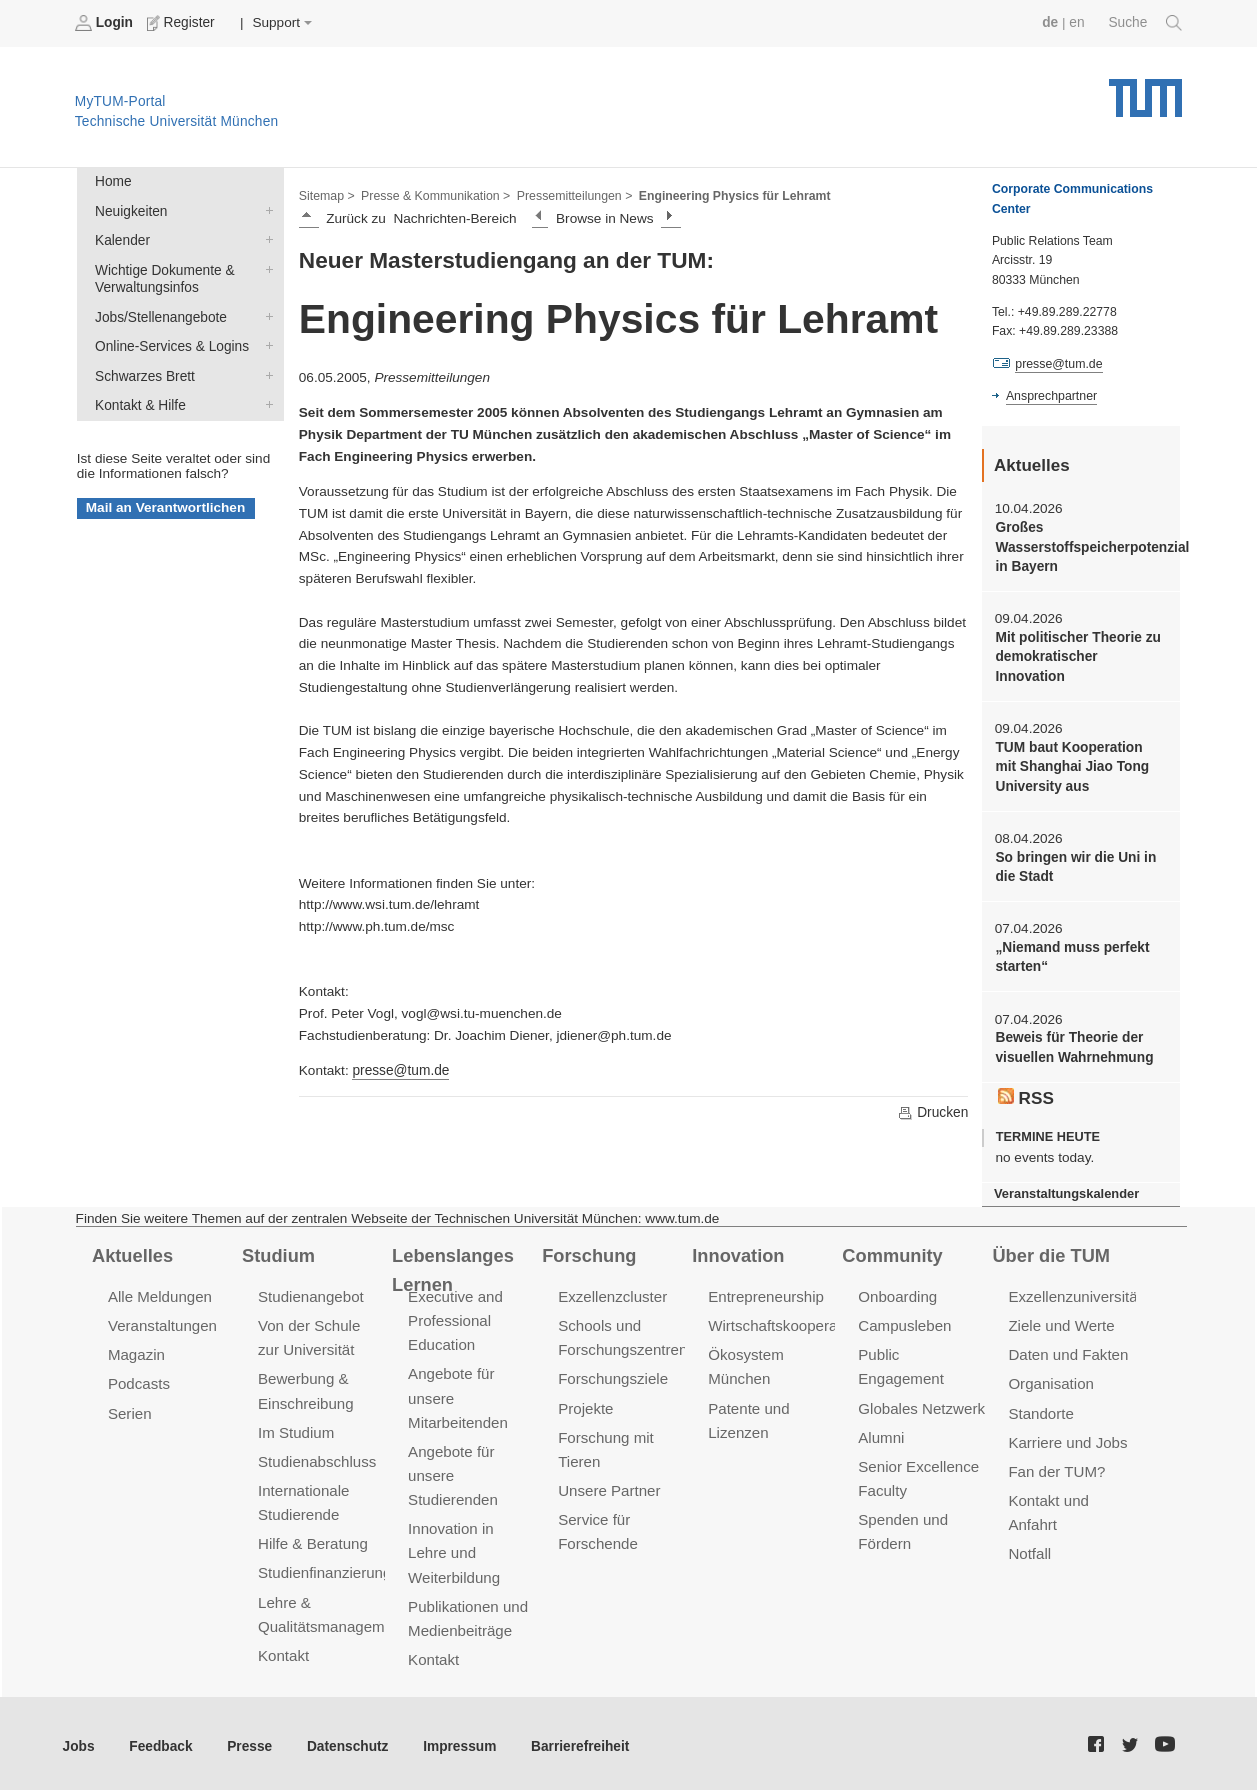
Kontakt (283, 1648)
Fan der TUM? (1056, 1466)
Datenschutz (345, 1739)
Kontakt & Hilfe (265, 402)
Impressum (456, 1739)
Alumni (881, 1432)
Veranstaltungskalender (1066, 1190)
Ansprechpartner (1051, 396)
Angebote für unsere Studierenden (452, 1470)
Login (106, 23)
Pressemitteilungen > (572, 196)
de (1051, 22)
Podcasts (139, 1379)
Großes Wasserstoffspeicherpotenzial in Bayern (1080, 547)
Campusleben (904, 1321)
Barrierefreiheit (575, 1739)
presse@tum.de (400, 1070)
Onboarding (897, 1292)
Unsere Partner (608, 1485)
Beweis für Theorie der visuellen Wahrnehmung (1073, 1044)
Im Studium (296, 1427)
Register (182, 23)
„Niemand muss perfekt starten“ (1071, 954)
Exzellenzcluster (612, 1292)
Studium (278, 1251)
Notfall (1029, 1547)
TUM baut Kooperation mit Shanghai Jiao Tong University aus (1080, 765)
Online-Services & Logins (265, 344)
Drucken (933, 1112)
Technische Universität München (1145, 90)
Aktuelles (132, 1251)
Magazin (136, 1350)
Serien (129, 1408)
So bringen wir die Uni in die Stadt (1074, 864)
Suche (1145, 23)
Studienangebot (310, 1292)
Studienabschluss (316, 1456)
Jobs (79, 1739)
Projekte (585, 1403)
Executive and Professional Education (455, 1316)
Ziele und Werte (1060, 1321)
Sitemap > (326, 196)
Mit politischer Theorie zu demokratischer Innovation (1077, 656)
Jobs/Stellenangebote (265, 315)
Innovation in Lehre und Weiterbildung (453, 1546)
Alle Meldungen (159, 1292)
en (1077, 22)
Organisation (1050, 1379)
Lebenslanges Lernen (452, 1265)
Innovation (737, 1251)
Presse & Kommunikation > (435, 196)
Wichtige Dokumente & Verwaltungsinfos (265, 268)
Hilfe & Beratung (312, 1537)
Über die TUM (1050, 1251)
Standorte (1040, 1408)
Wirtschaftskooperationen (792, 1321)
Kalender (265, 239)
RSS (1026, 1094)
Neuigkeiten (265, 210)
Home (113, 181)
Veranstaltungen (162, 1321)
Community (891, 1251)
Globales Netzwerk (921, 1403)
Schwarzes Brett (265, 373)
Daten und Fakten (1067, 1350)
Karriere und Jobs (1067, 1437)
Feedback (160, 1739)
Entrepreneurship (765, 1292)
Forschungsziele (612, 1374)
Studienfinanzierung (324, 1566)
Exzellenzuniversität (1074, 1292)
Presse (248, 1739)
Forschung (588, 1251)
